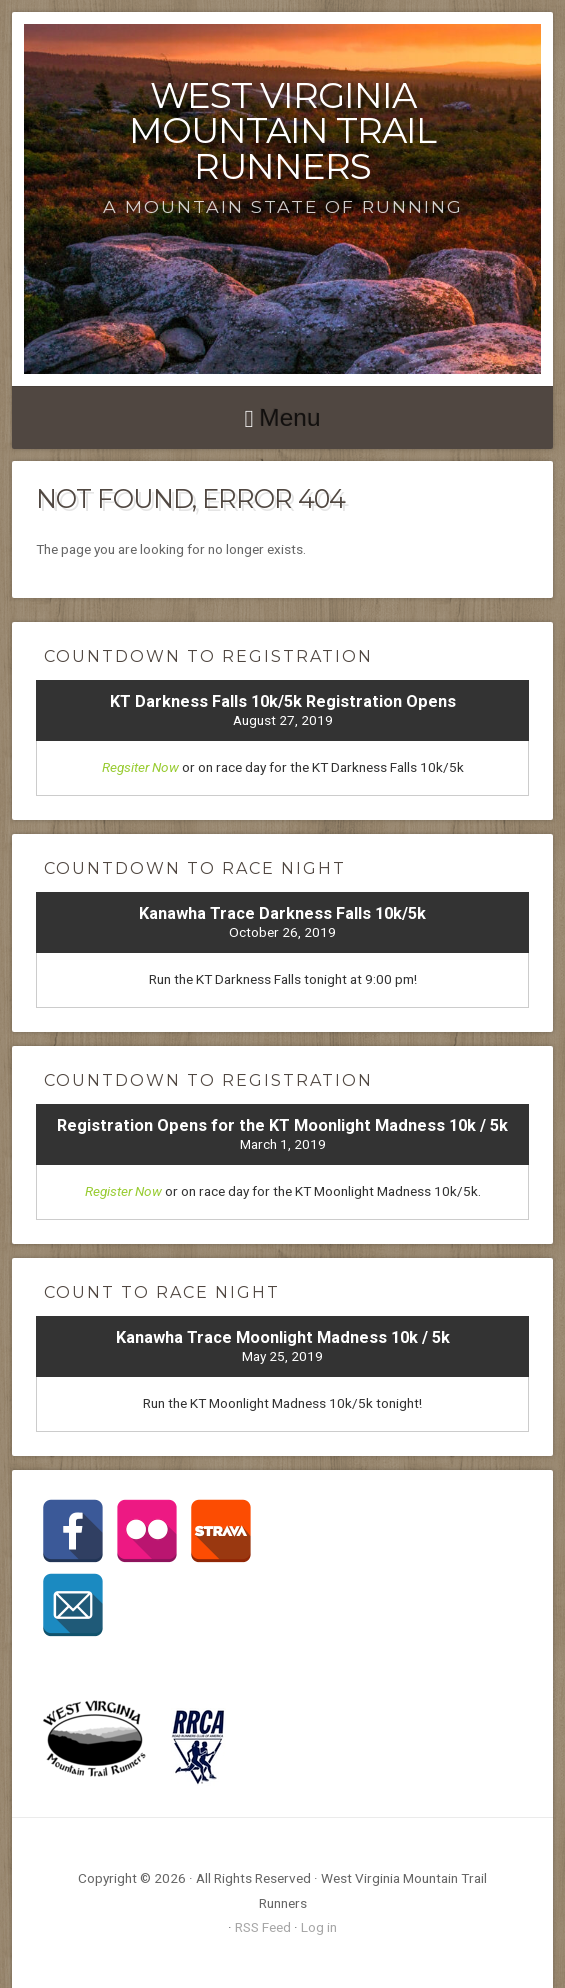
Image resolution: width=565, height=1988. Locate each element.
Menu (289, 417)
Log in (319, 1927)
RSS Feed (263, 1927)
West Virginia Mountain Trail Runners (282, 131)
